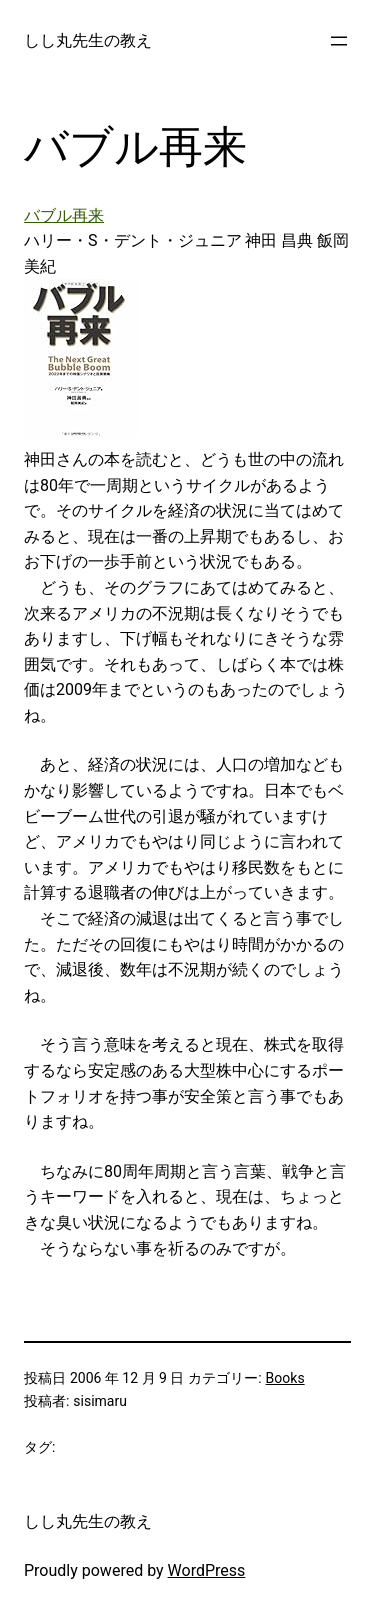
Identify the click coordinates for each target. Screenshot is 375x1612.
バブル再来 (64, 215)
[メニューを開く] (339, 41)
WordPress (207, 1570)
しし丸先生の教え (88, 40)
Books (285, 1378)
